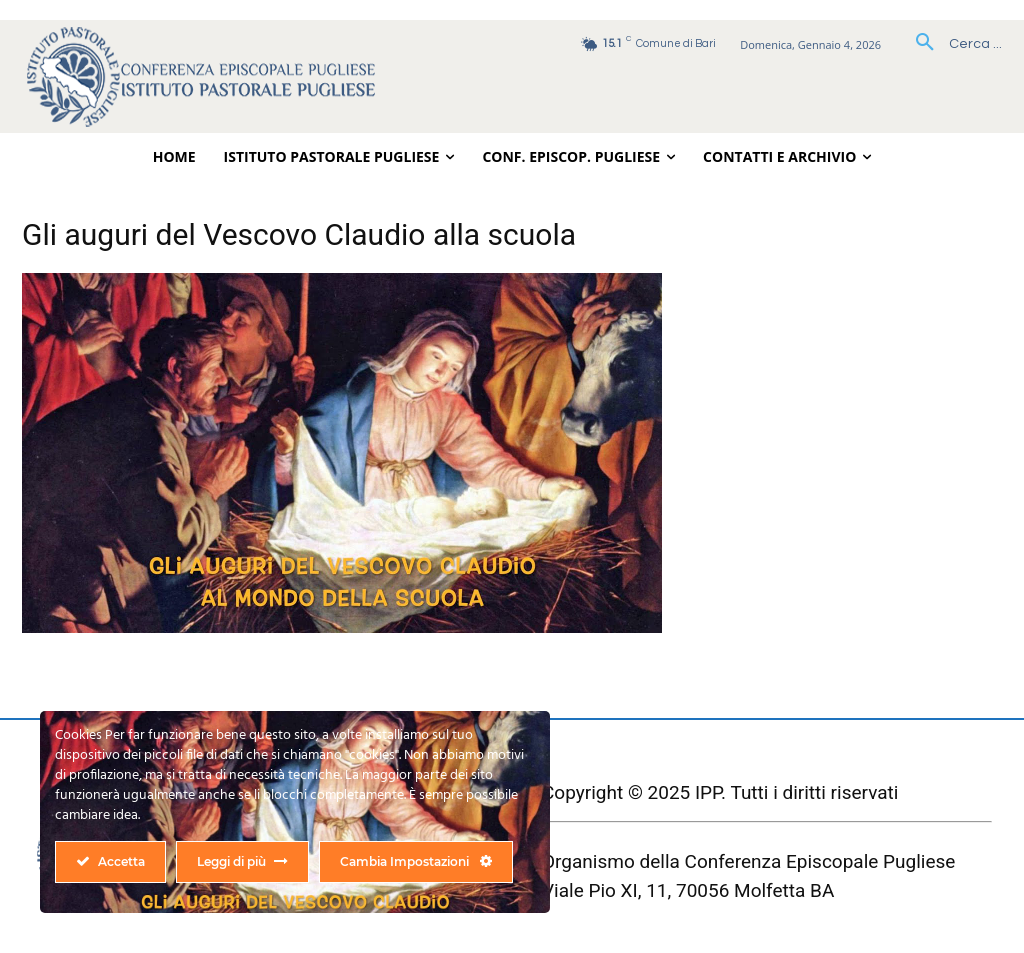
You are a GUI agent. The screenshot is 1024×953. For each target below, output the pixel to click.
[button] (951, 44)
